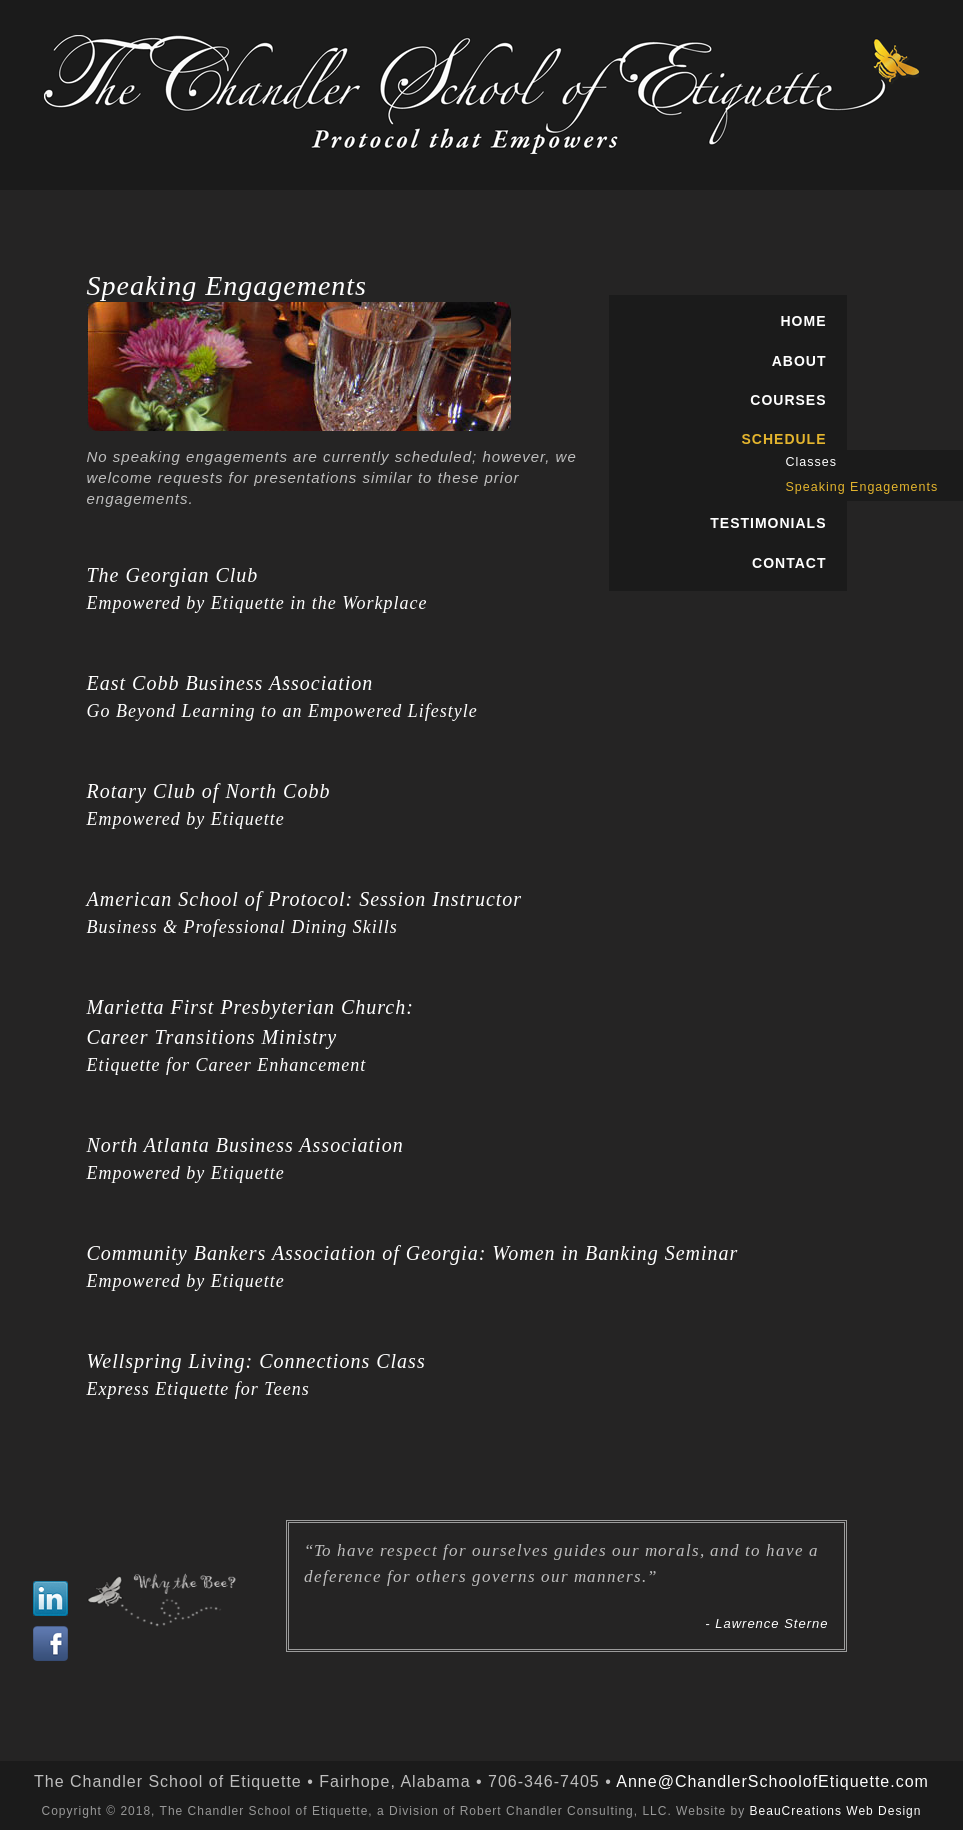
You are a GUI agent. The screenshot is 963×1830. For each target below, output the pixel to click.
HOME (804, 321)
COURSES (788, 400)
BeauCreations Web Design (836, 1811)
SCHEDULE (783, 439)
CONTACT (789, 563)
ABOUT (799, 361)
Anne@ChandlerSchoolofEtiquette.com (772, 1781)
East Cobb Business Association (230, 683)
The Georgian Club (173, 575)
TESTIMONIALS (768, 523)
